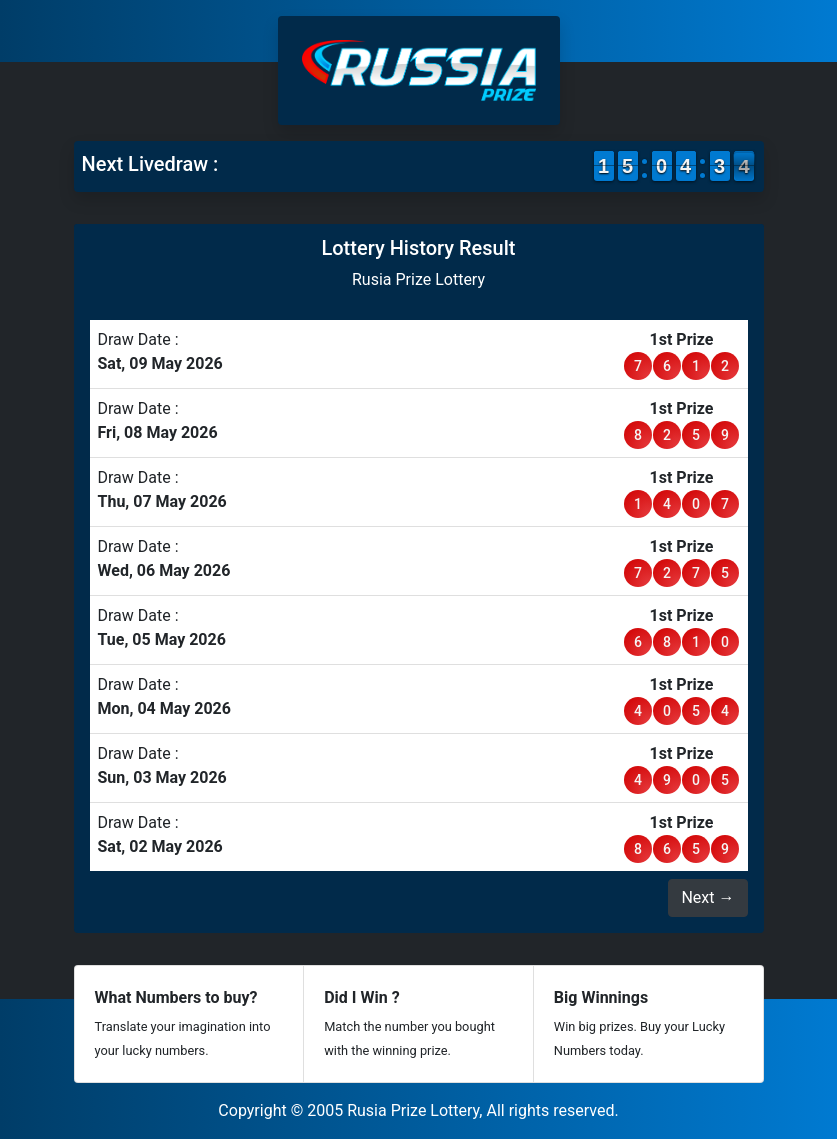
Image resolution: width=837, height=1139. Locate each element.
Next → (707, 897)
